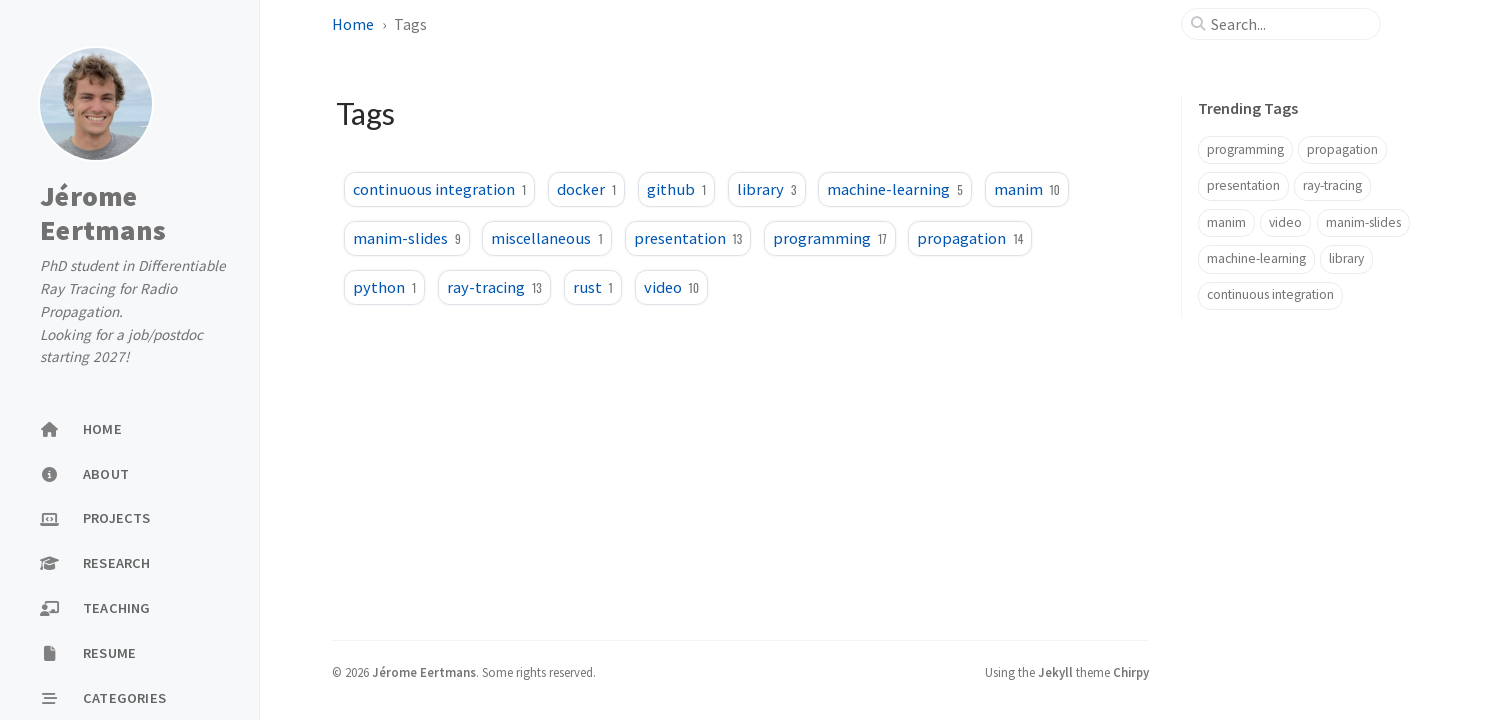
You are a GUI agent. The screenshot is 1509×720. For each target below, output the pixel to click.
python (384, 287)
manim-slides (407, 238)
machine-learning (894, 189)
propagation (970, 238)
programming (830, 238)
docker (586, 189)
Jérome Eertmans (103, 213)
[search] (1289, 24)
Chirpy (1131, 672)
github (676, 189)
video (671, 287)
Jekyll (1055, 672)
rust (593, 287)
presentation (688, 238)
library (766, 189)
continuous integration (439, 189)
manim (1027, 189)
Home (354, 24)
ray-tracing (494, 287)
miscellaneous (546, 238)
